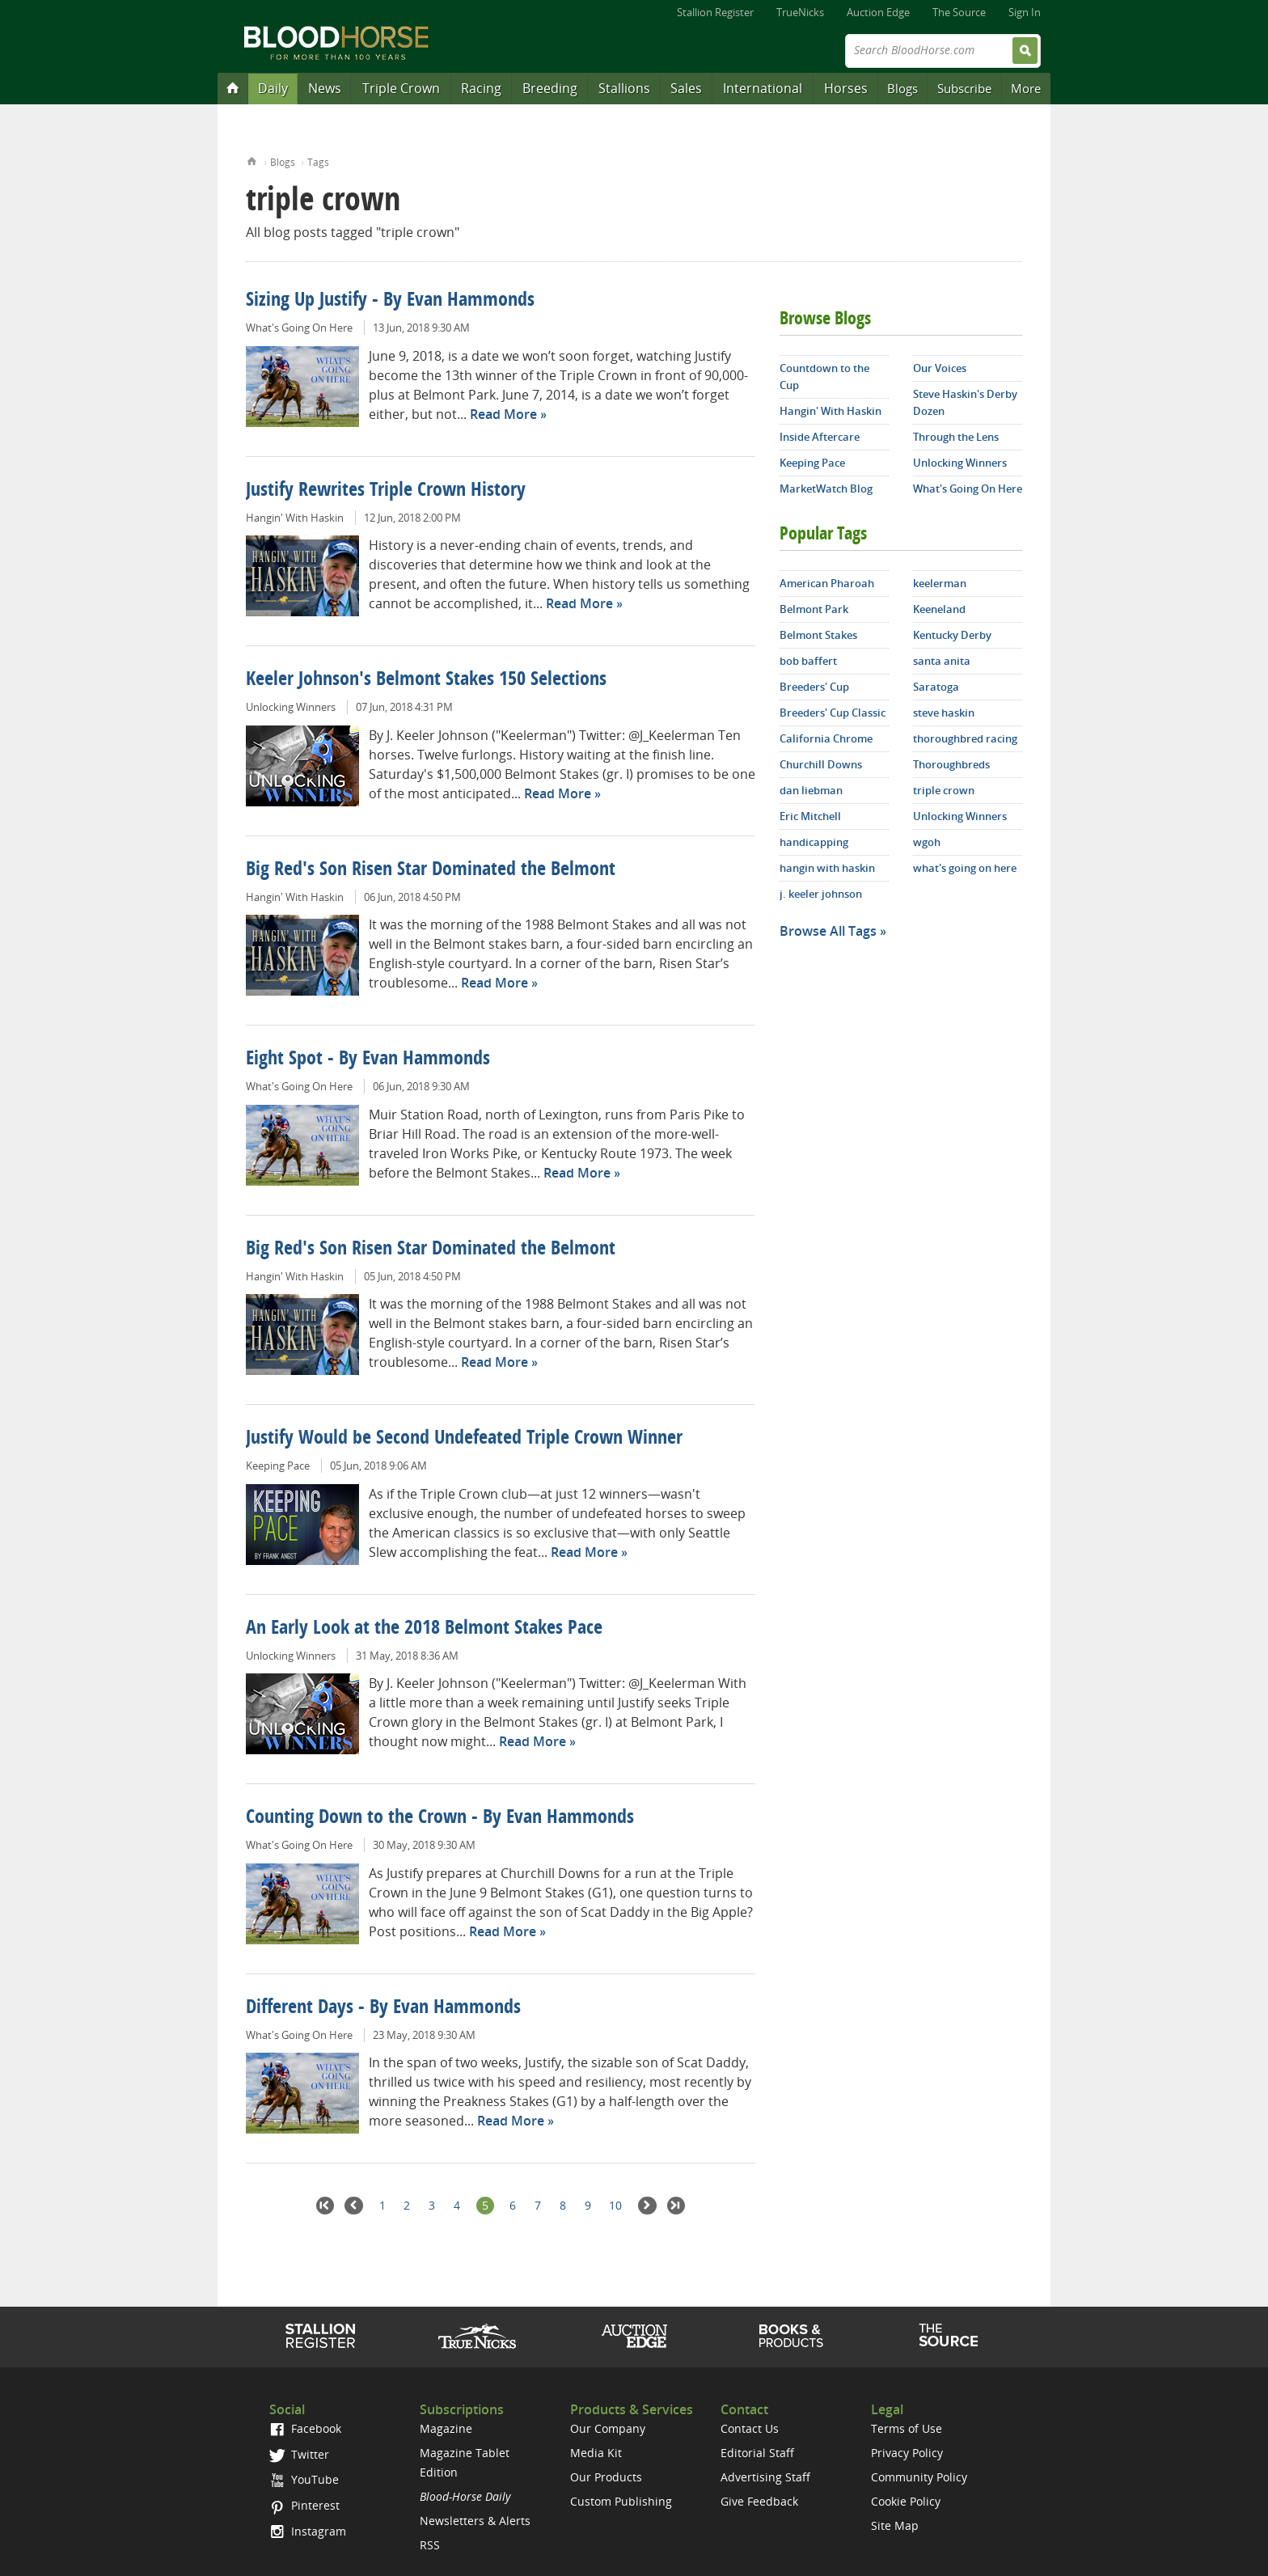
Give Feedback (759, 2501)
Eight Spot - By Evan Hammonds (368, 1059)
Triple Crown (401, 88)
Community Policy (919, 2477)
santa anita (941, 661)
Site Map (895, 2525)
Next (647, 2206)
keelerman (939, 583)
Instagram (307, 2531)
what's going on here (965, 868)
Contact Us (750, 2428)
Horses (846, 88)
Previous (353, 2206)
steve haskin (943, 712)
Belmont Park (814, 609)
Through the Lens (956, 436)
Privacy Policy (907, 2452)
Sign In (1024, 12)
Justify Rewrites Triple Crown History (386, 491)
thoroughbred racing (965, 738)
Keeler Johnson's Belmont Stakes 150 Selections (426, 680)
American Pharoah (827, 583)
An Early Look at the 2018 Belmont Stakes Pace (424, 1629)
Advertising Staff (765, 2477)
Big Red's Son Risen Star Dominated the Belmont (430, 870)
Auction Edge (878, 12)
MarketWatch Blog (826, 488)
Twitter (299, 2454)
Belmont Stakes (818, 635)
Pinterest (304, 2505)
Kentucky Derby (952, 635)
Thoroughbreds (951, 764)
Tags (318, 162)
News (324, 88)
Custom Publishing (621, 2501)
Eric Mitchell (810, 816)
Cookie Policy (905, 2501)
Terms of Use (906, 2428)
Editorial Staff (757, 2452)
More (1026, 88)
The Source (959, 12)
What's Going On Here (299, 327)
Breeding (549, 88)
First (325, 2206)
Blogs (902, 88)
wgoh (926, 842)
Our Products (606, 2477)
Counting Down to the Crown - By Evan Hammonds (440, 1818)
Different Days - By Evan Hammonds (383, 2008)
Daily (273, 88)
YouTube (304, 2479)
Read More (503, 414)
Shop (791, 2335)
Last (676, 2206)
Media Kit (596, 2452)
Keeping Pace (278, 1465)
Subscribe (964, 88)
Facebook (305, 2428)
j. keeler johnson (821, 893)
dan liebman (811, 790)
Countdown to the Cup (824, 376)
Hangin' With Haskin (295, 517)
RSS (430, 2545)
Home (252, 160)
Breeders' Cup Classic (832, 712)
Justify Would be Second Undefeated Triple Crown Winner (464, 1439)
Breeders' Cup (814, 686)
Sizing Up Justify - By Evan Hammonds (390, 301)
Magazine (446, 2428)
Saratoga (936, 686)
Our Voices (939, 368)
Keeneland (939, 609)
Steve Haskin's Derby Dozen (965, 402)
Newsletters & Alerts (475, 2520)
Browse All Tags (828, 931)
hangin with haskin (827, 868)
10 (615, 2205)
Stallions (624, 88)
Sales (686, 88)
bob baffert (808, 661)
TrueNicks (800, 12)
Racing (481, 88)
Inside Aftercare (820, 436)
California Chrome (826, 738)
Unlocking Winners (291, 707)
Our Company (607, 2428)
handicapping (814, 842)
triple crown (943, 790)
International (762, 88)
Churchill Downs (821, 764)
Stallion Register (715, 12)
